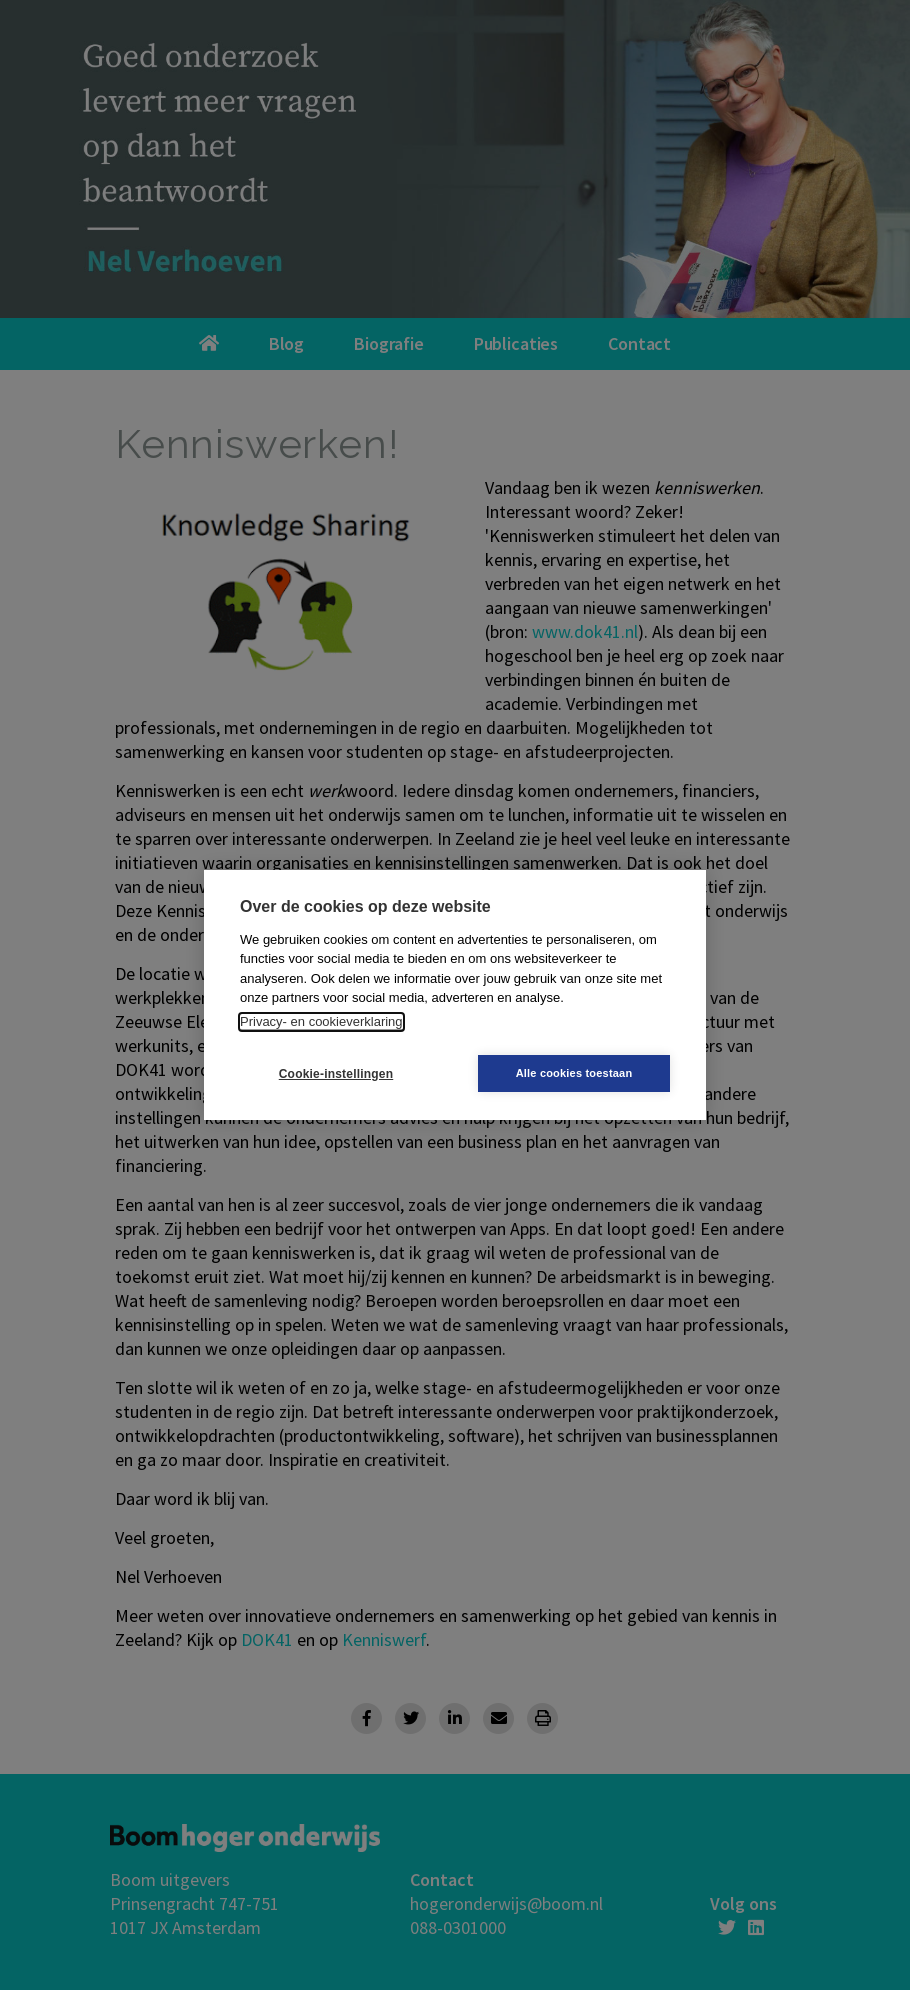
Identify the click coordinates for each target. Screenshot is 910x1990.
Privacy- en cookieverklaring (321, 1021)
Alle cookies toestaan (574, 1073)
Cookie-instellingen (336, 1074)
